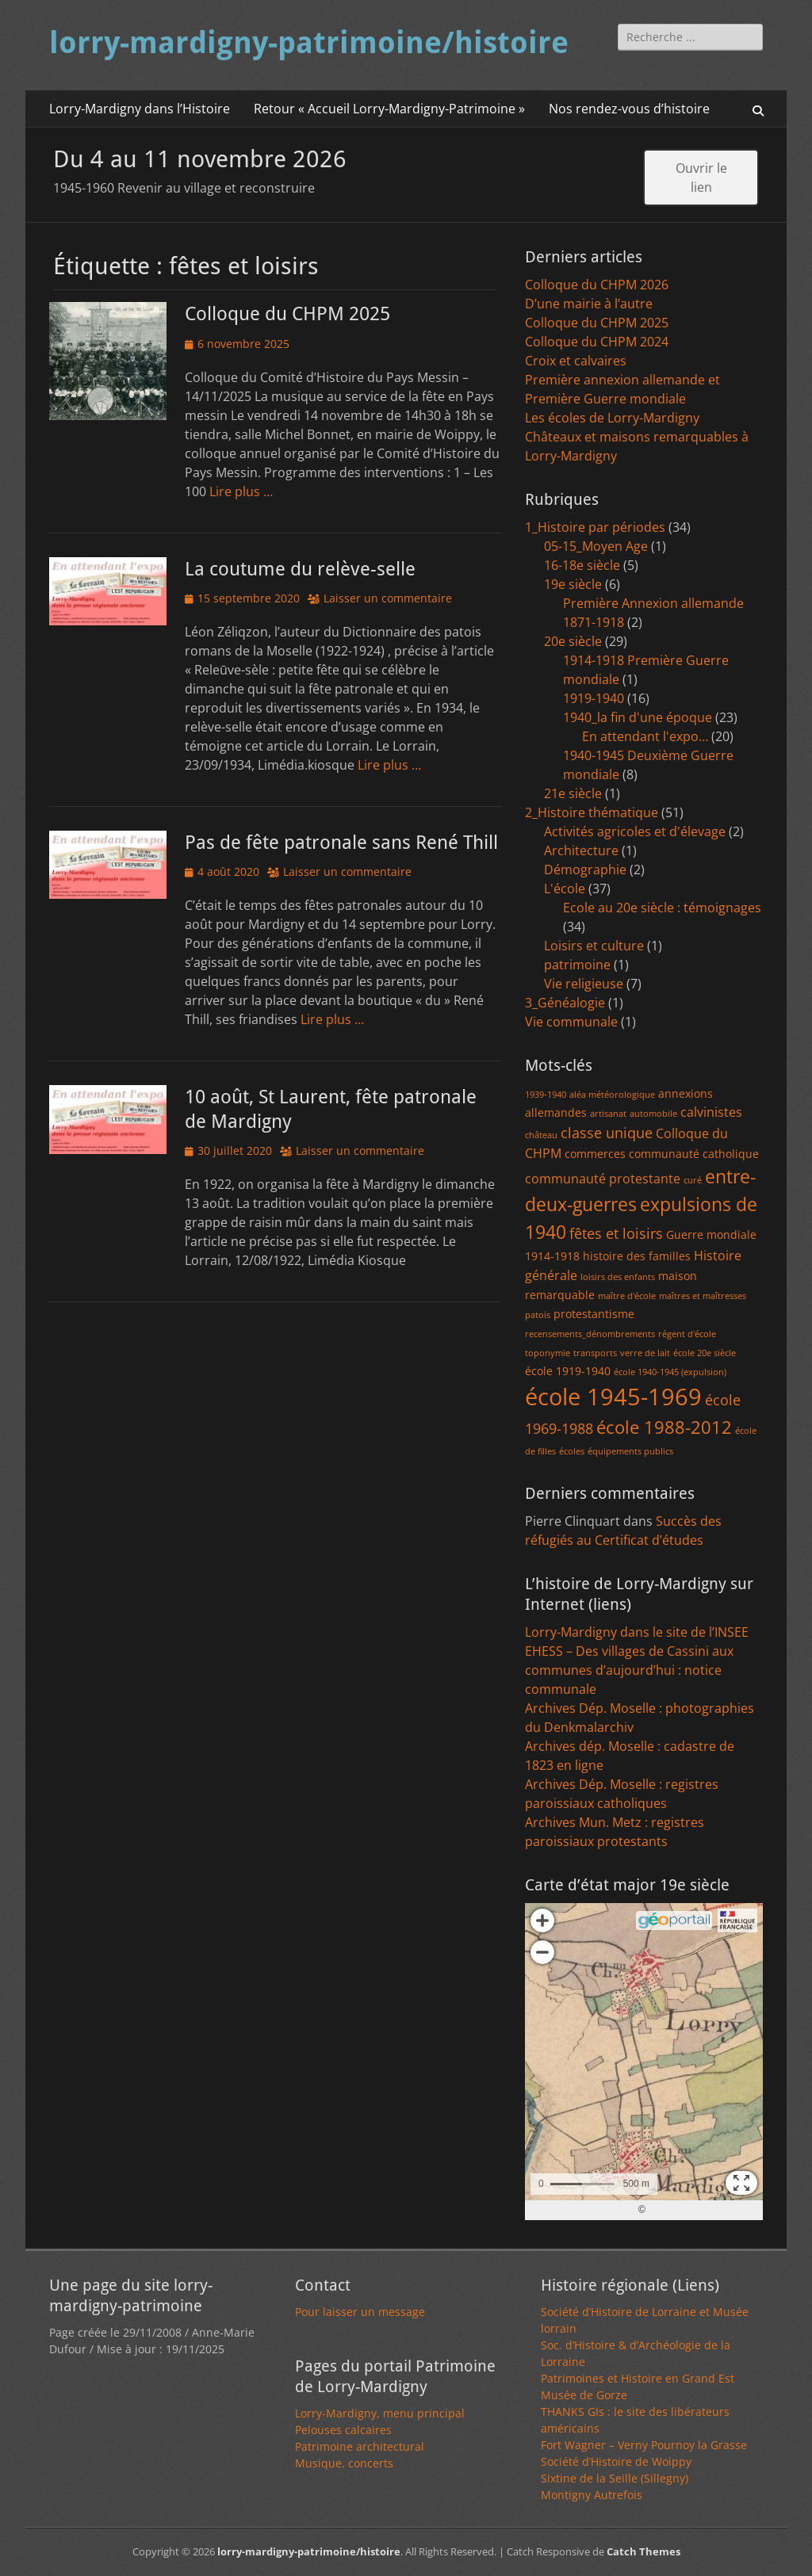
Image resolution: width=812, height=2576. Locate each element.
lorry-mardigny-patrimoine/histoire (309, 42)
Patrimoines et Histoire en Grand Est (637, 2378)
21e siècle (573, 793)
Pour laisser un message (360, 2311)
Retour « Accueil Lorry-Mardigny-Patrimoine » (389, 108)
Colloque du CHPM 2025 (287, 314)
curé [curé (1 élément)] (693, 1180)
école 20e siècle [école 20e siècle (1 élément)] (704, 1353)
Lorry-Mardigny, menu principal (380, 2413)
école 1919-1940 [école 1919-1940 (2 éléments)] (568, 1370)
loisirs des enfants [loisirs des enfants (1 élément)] (617, 1276)
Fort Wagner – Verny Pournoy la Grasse (644, 2444)
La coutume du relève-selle (300, 569)
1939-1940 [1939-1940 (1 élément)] (545, 1094)
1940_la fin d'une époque (637, 717)
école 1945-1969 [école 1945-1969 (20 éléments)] (613, 1396)
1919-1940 (593, 698)
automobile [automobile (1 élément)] (653, 1113)
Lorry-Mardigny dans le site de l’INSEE (637, 1632)
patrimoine (577, 964)
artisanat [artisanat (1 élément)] (608, 1113)
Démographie (585, 869)
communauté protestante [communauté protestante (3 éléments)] (602, 1178)
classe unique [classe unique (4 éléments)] (607, 1132)
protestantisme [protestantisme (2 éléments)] (593, 1313)
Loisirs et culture (594, 945)
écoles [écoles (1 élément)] (571, 1451)
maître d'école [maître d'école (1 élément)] (627, 1295)
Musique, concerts (344, 2463)
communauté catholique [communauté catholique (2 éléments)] (694, 1153)
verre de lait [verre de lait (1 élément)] (645, 1353)
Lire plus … (241, 491)
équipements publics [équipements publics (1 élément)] (630, 1451)
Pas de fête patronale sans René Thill (341, 842)
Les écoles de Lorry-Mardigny (612, 417)
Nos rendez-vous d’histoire (629, 108)
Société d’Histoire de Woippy (616, 2461)
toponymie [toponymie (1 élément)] (547, 1353)
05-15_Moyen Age (596, 546)
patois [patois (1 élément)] (537, 1314)
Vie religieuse (583, 983)
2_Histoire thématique (591, 812)
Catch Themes (643, 2551)
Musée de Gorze (584, 2394)
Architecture (581, 850)
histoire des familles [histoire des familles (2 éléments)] (637, 1255)
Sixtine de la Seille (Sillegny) (614, 2478)
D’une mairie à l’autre (589, 303)
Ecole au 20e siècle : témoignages (662, 907)
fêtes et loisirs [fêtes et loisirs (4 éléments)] (616, 1233)
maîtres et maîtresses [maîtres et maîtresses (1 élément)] (702, 1295)
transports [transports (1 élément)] (595, 1353)
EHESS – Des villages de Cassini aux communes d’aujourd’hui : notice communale (629, 1670)
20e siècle (573, 641)
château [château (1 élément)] (541, 1135)
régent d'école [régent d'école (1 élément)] (687, 1334)
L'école (564, 888)
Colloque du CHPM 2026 (596, 284)
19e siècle (573, 584)
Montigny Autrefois (591, 2494)
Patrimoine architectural (359, 2446)
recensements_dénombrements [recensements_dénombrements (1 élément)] (590, 1334)
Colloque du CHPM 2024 (596, 341)
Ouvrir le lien (701, 177)
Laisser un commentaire (388, 598)
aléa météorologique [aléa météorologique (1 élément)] (612, 1094)
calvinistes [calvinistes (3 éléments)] (711, 1112)
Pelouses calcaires (343, 2429)
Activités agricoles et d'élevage (635, 831)
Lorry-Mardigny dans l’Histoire (139, 108)
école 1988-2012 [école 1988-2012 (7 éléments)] (664, 1427)
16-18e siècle (582, 565)
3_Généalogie (565, 1002)
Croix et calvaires (575, 360)
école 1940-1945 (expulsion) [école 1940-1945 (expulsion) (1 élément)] (670, 1372)
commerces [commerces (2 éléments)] (595, 1153)
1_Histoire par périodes (595, 527)
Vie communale (571, 1021)
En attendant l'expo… (645, 736)
